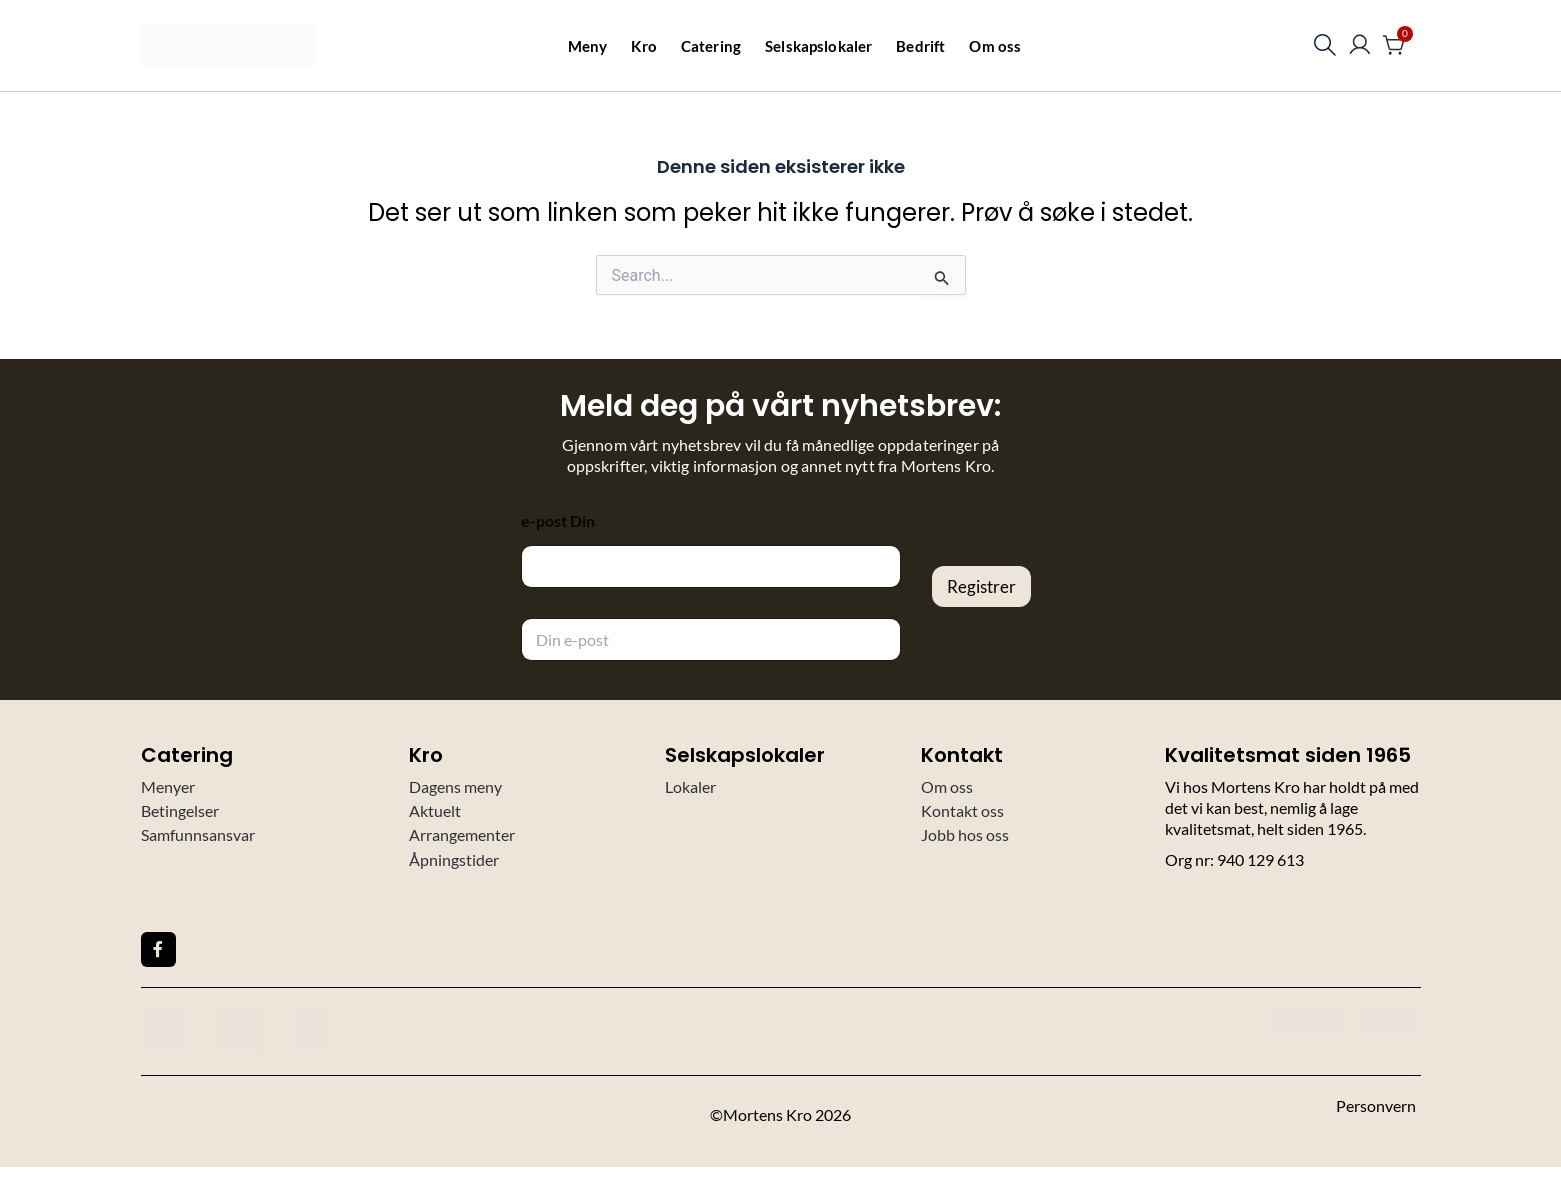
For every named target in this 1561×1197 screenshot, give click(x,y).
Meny (588, 46)
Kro (643, 46)
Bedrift (920, 46)
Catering (711, 46)
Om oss (995, 46)
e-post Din (558, 520)
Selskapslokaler (818, 46)
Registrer (981, 586)
